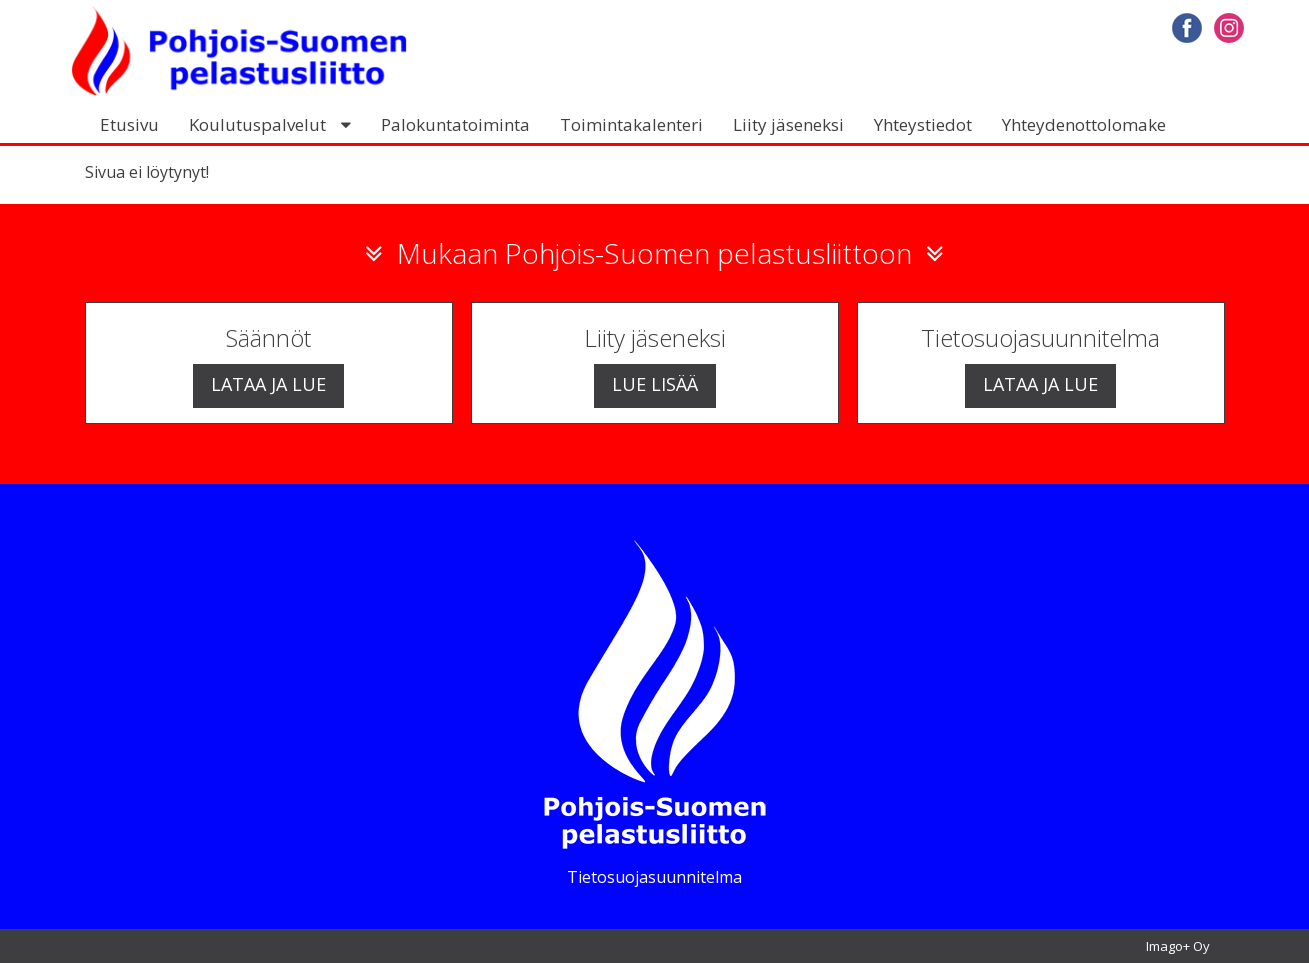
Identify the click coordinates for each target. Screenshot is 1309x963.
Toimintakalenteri (631, 124)
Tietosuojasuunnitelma (654, 877)
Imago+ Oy (1178, 946)
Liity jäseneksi (788, 124)
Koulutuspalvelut (257, 124)
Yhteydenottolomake (1084, 124)
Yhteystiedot (923, 124)
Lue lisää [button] (655, 384)
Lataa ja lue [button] (268, 384)
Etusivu (129, 124)
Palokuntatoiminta (455, 124)
